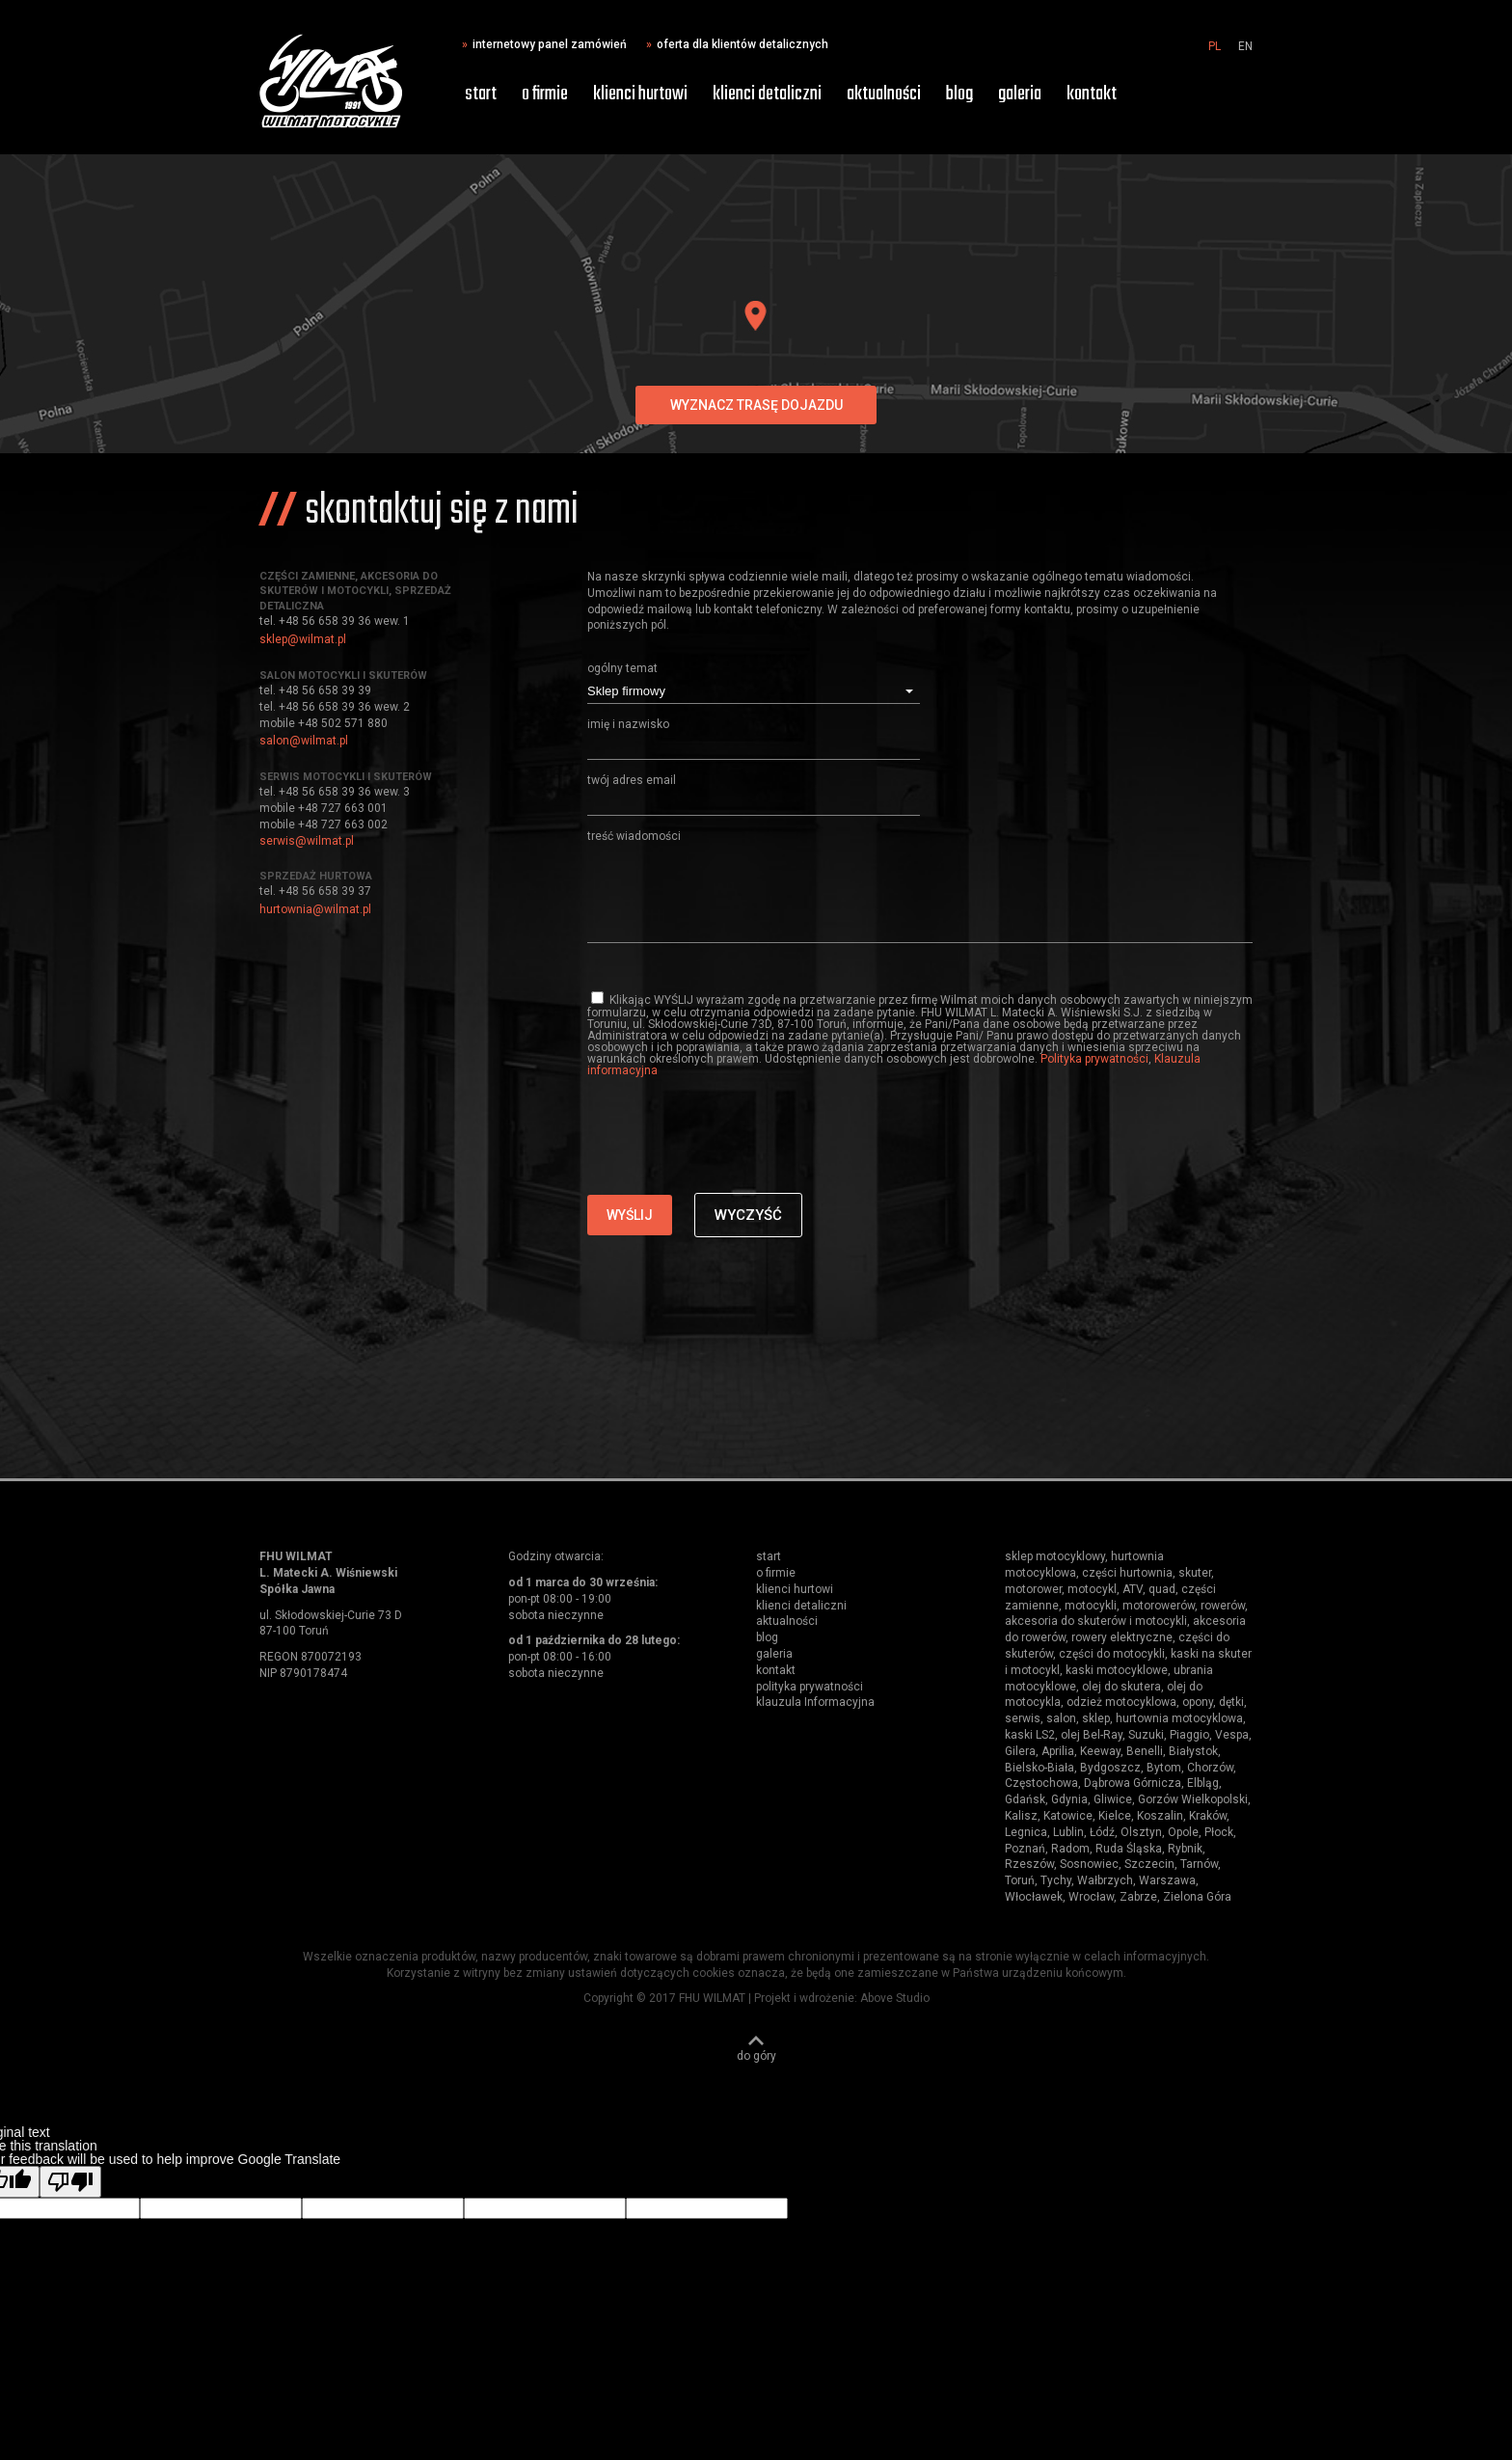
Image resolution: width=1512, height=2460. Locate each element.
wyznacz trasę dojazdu (756, 405)
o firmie (545, 94)
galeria (1019, 94)
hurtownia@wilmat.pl (315, 909)
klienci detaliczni (767, 94)
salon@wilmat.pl (303, 740)
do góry (756, 2055)
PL (1214, 46)
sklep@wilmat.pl (302, 639)
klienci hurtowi (640, 94)
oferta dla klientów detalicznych (742, 44)
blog (959, 94)
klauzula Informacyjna (815, 1702)
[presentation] (733, 1155)
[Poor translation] (70, 2182)
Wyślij (630, 1215)
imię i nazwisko (628, 724)
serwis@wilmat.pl (306, 841)
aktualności (884, 94)
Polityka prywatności (1094, 1059)
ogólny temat (622, 668)
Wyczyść (748, 1215)
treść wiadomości (634, 836)
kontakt (1091, 94)
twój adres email (631, 780)
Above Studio (895, 1998)
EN (1245, 46)
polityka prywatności (809, 1686)
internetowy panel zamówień (549, 44)
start (481, 94)
